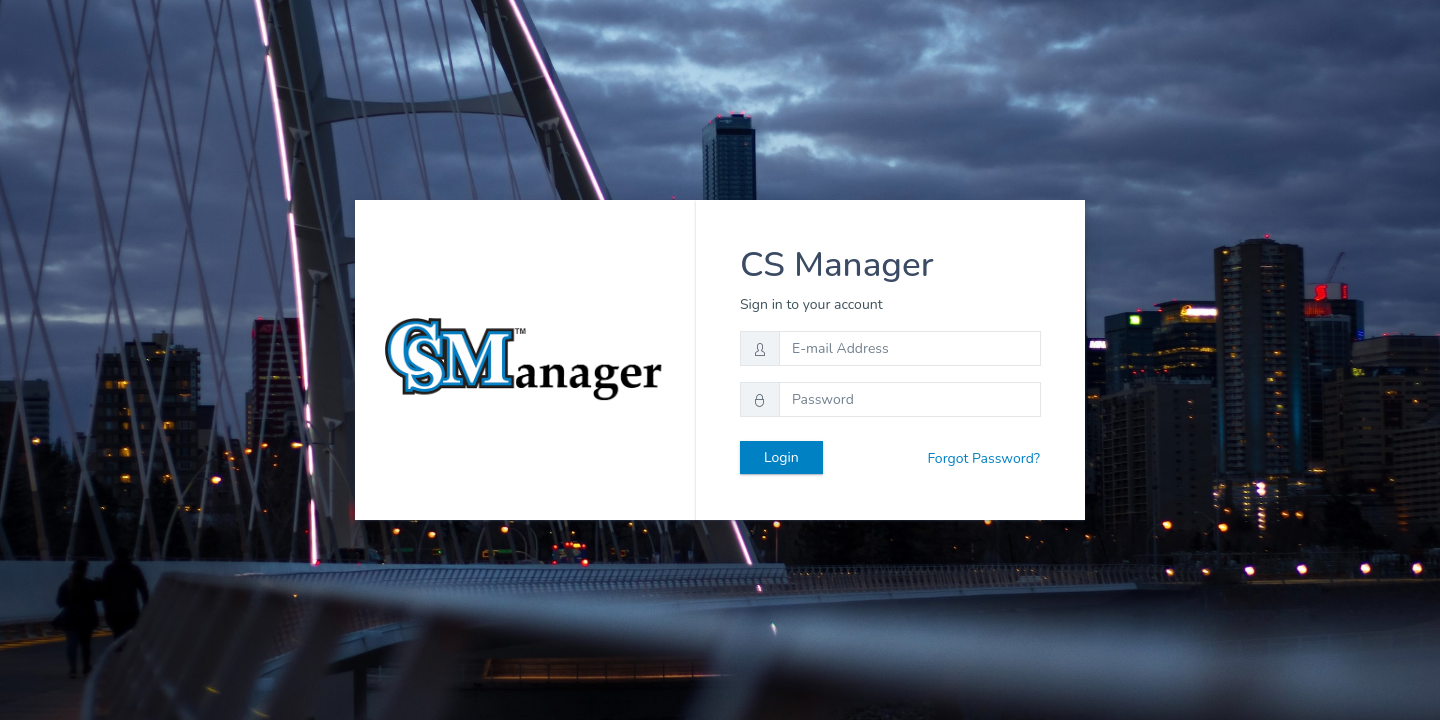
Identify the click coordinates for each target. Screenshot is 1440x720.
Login (781, 457)
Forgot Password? (983, 458)
